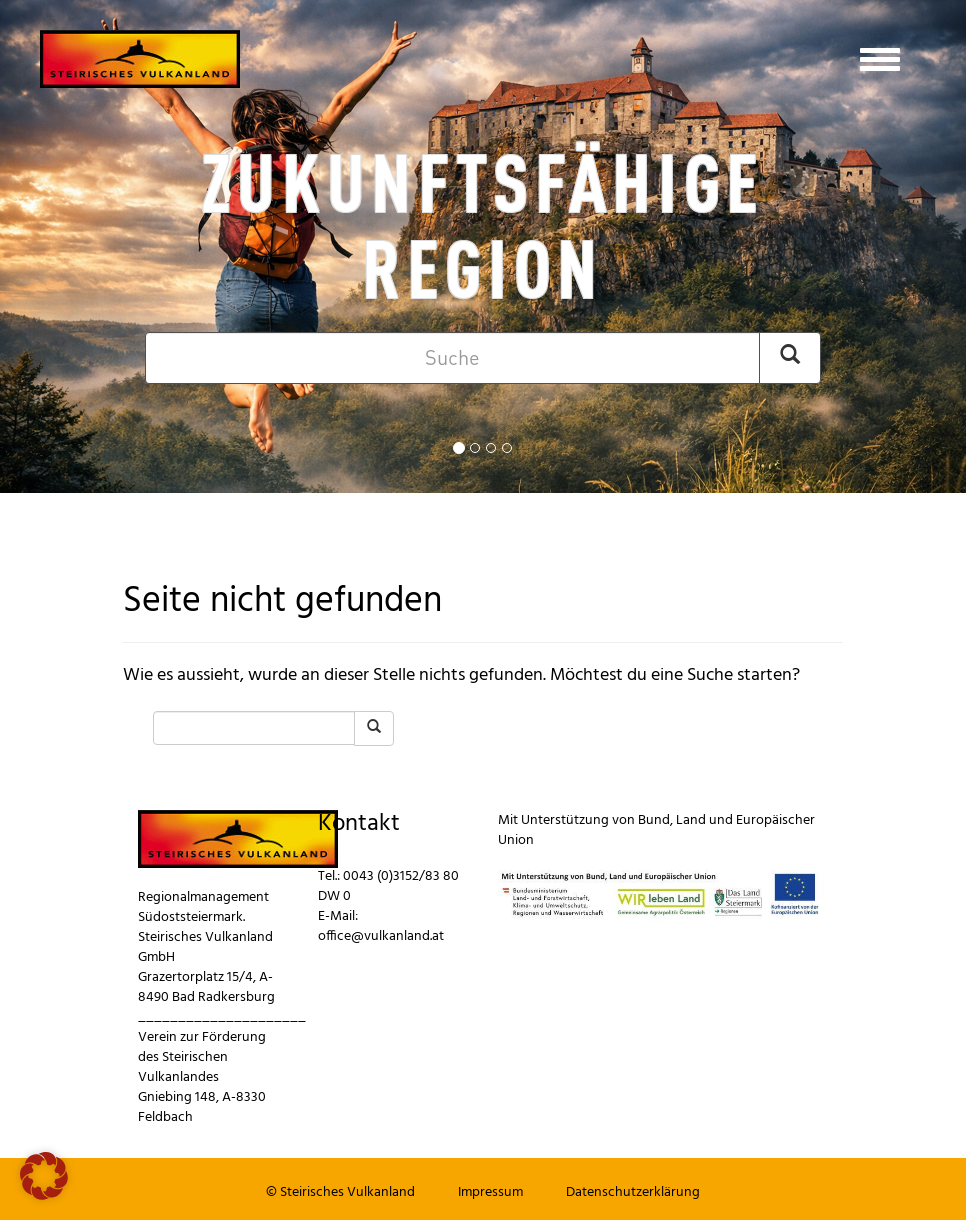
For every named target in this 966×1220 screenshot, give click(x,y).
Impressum (490, 1192)
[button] (44, 1176)
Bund (654, 820)
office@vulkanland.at (381, 936)
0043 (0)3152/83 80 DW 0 (388, 886)
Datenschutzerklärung (633, 1192)
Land (691, 820)
